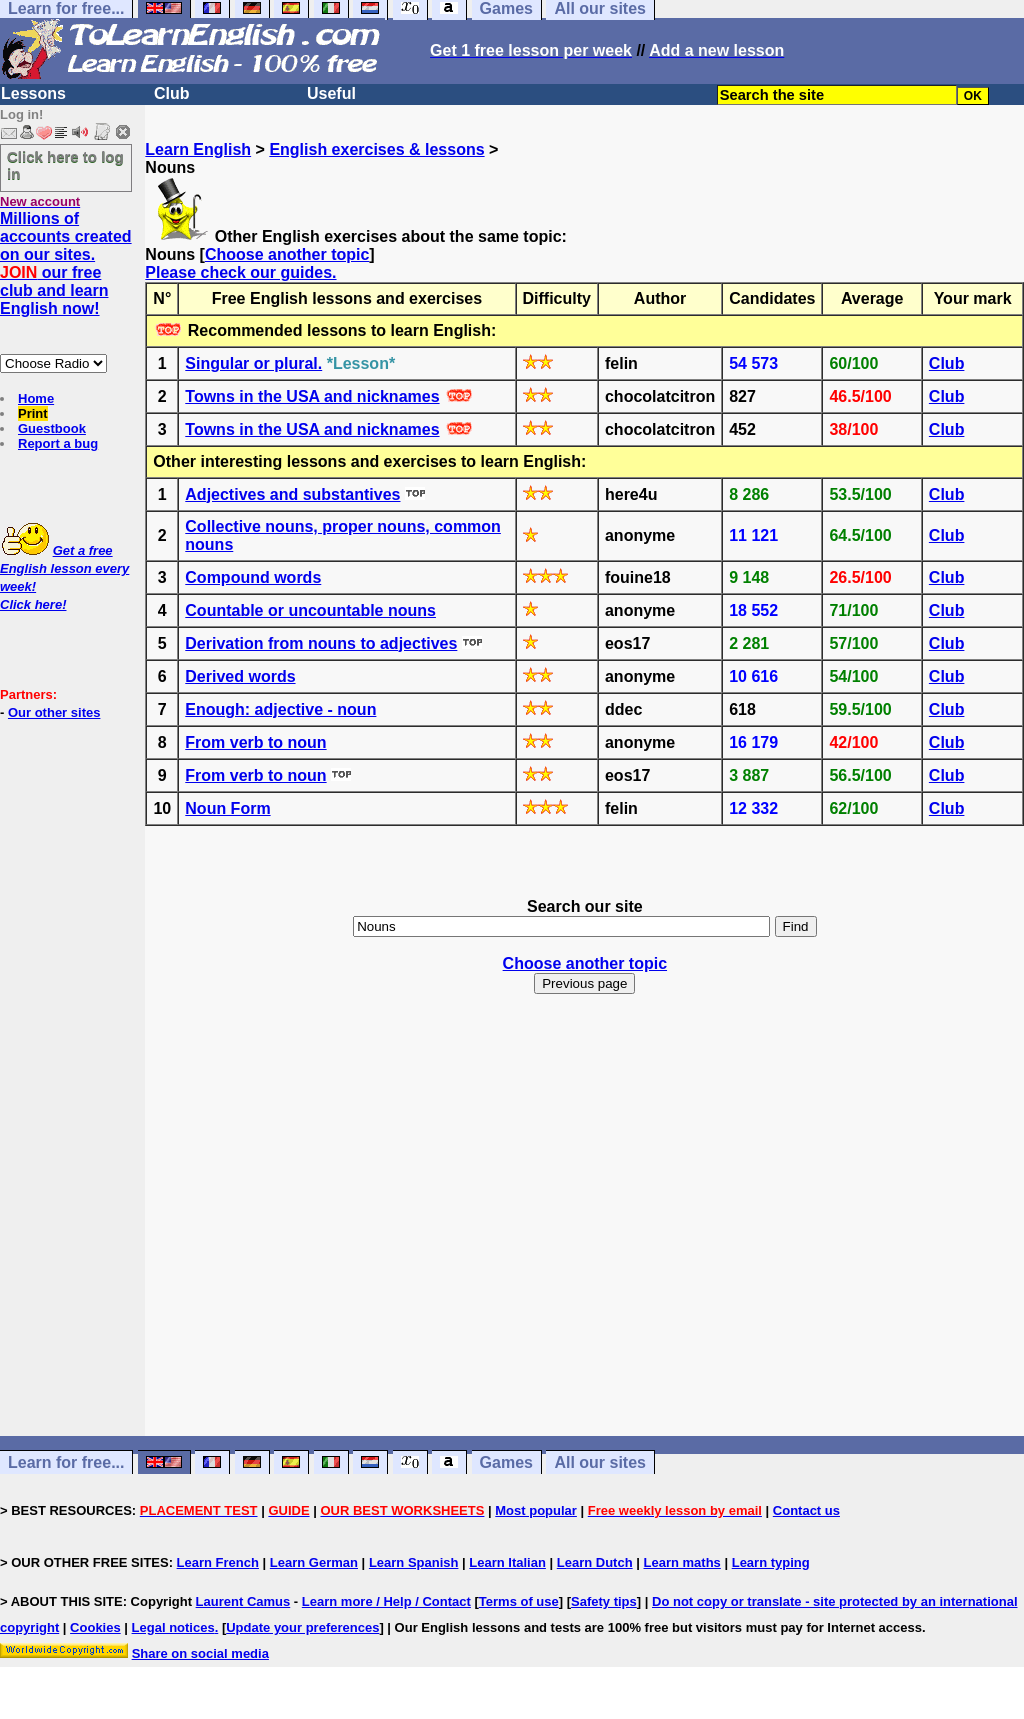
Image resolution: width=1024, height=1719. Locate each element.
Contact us (806, 1510)
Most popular (536, 1510)
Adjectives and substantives (292, 494)
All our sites (600, 1462)
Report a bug (58, 443)
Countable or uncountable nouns (310, 610)
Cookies (95, 1627)
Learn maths (682, 1562)
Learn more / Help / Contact (386, 1601)
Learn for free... (66, 1462)
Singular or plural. (253, 363)
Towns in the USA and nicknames (312, 396)
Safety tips (604, 1601)
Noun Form (227, 808)
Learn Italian (507, 1562)
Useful (331, 93)
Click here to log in (65, 165)
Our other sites (54, 712)
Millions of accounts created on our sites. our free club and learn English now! (66, 263)
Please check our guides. (240, 272)
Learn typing (771, 1562)
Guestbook (52, 428)
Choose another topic (287, 254)
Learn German (314, 1562)
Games (506, 1462)
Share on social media (200, 1653)
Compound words (253, 577)
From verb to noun (255, 742)
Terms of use (519, 1601)
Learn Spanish (414, 1562)
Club (172, 93)
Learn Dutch (595, 1562)
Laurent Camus (243, 1601)
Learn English (198, 149)
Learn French (218, 1562)
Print (33, 413)
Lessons (33, 93)
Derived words (240, 676)
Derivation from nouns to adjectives (321, 643)
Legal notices (173, 1627)
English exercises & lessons (376, 149)
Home (36, 398)
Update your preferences (302, 1627)
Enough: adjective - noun (280, 709)
